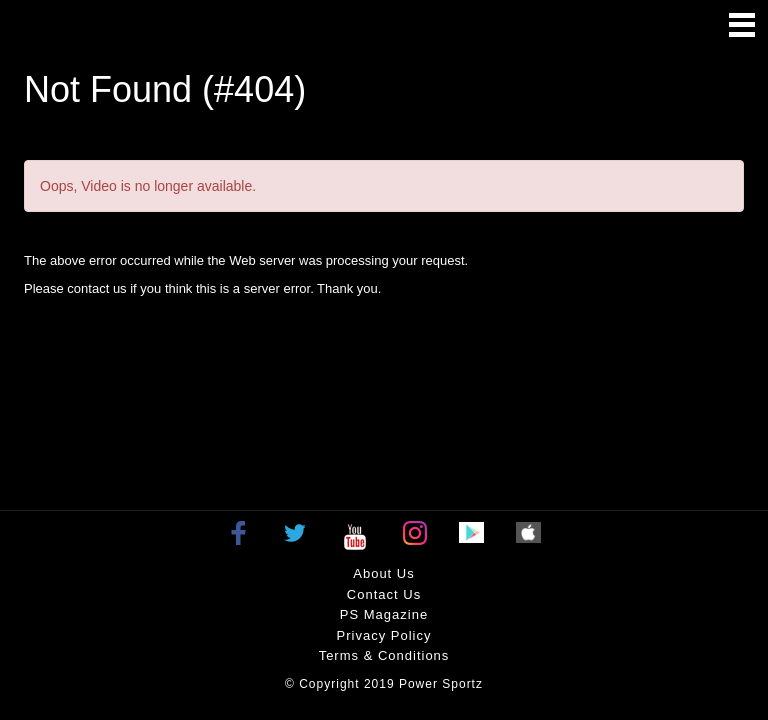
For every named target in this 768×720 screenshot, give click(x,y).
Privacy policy (384, 635)
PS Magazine (384, 614)
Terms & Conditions (384, 655)
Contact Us (384, 594)
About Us (383, 573)
